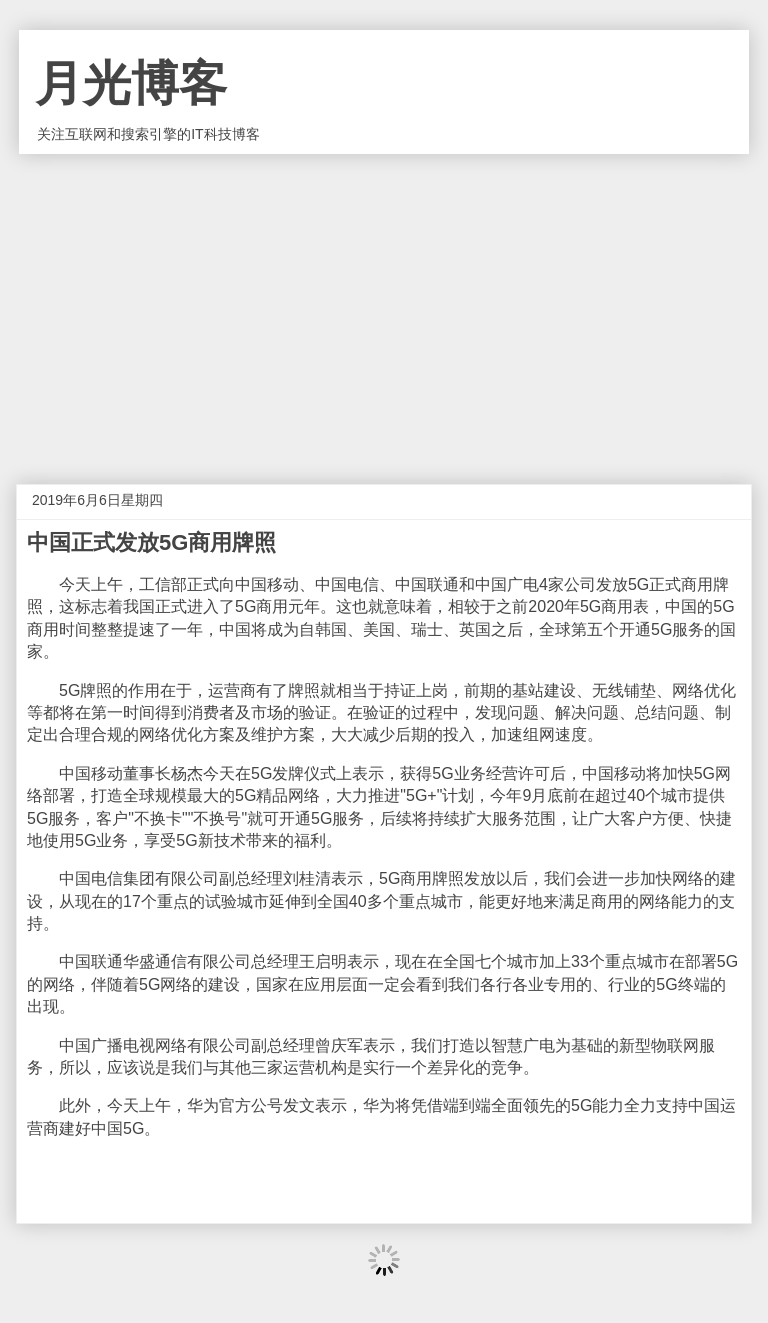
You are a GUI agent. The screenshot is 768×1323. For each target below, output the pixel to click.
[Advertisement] (384, 304)
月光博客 (131, 83)
